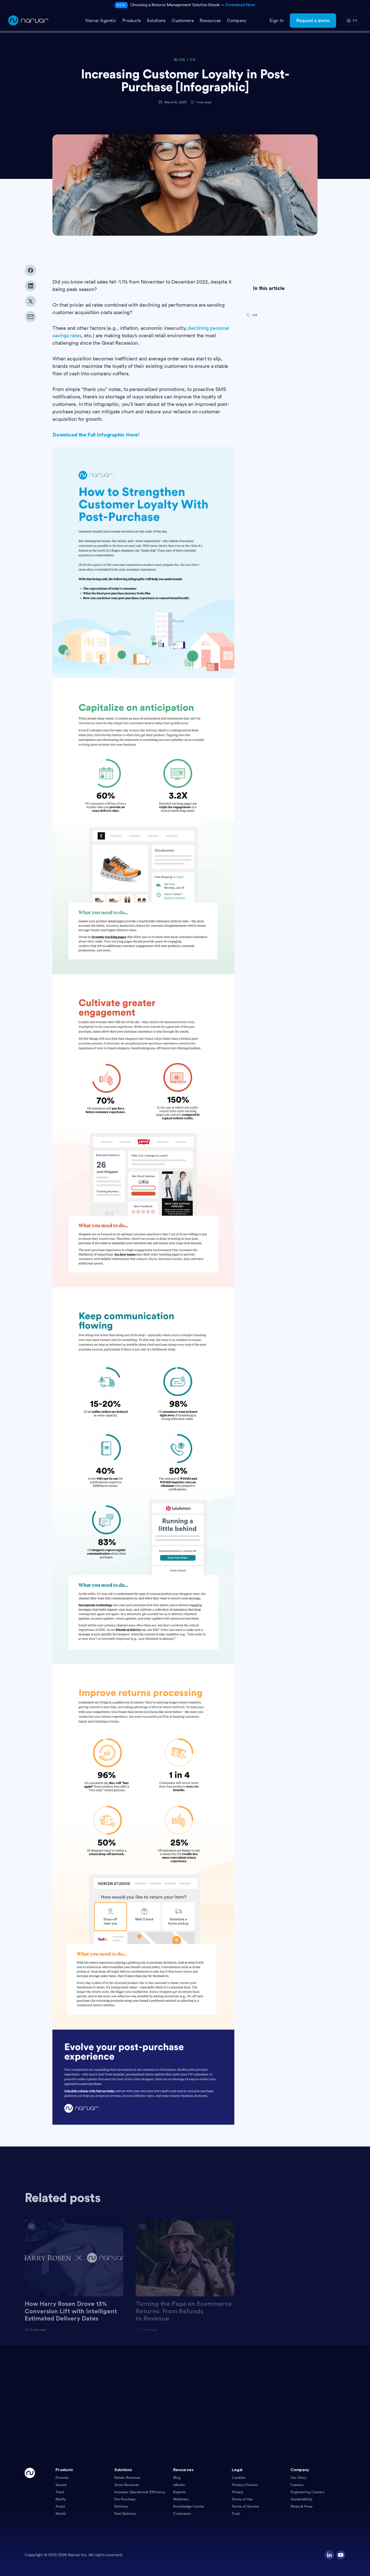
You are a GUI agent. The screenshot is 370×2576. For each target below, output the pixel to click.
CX (193, 60)
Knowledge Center (188, 2506)
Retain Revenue (127, 2477)
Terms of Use (242, 2499)
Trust (236, 2513)
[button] (82, 2471)
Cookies (238, 2477)
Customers (182, 2513)
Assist (60, 2506)
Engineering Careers (307, 2492)
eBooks (179, 2484)
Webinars (181, 2499)
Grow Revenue (126, 2484)
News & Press (301, 2506)
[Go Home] (30, 2492)
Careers (297, 2484)
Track (59, 2492)
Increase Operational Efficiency (139, 2492)
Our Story (298, 2477)
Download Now (240, 5)
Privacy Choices (245, 2484)
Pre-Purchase (125, 2499)
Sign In (276, 20)
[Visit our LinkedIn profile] (329, 2555)
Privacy (237, 2492)
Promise (62, 2477)
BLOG (179, 60)
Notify (60, 2499)
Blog (176, 2477)
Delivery (121, 2506)
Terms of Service (245, 2506)
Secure (61, 2484)
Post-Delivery (125, 2513)
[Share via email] (30, 335)
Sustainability (301, 2499)
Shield (60, 2513)
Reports (179, 2492)
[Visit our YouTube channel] (340, 2555)
